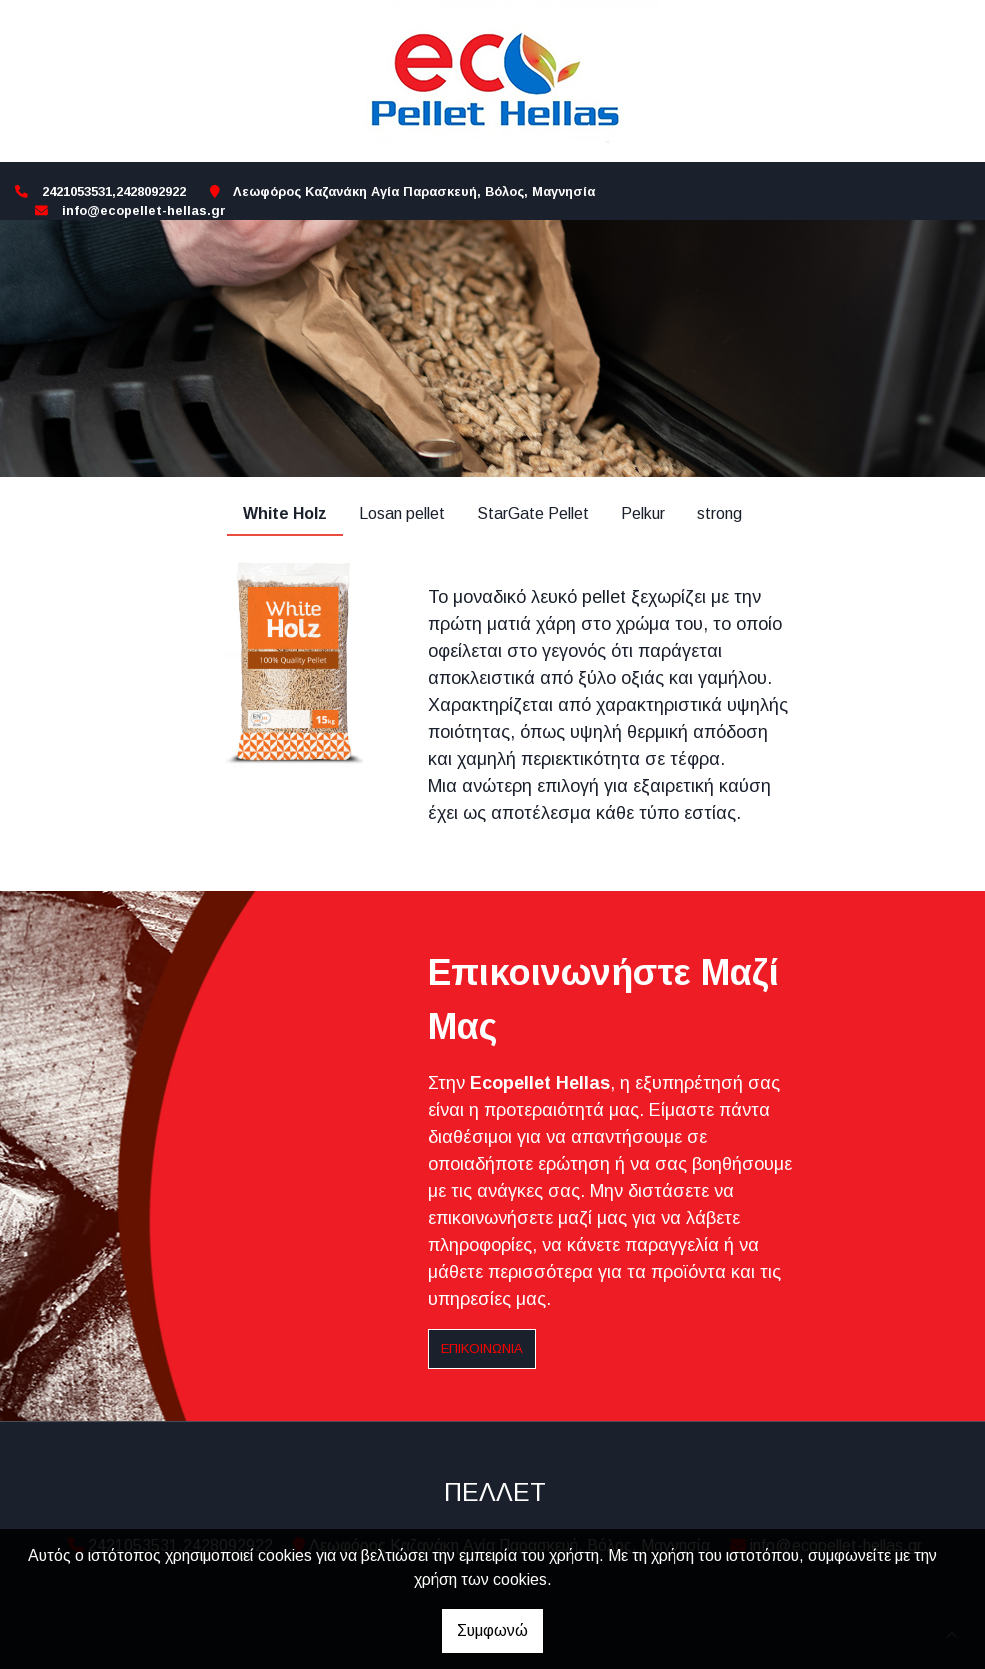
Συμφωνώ (492, 1630)
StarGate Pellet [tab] (533, 513)
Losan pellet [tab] (402, 513)
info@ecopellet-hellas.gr (144, 210)
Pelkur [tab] (643, 513)
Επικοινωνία (482, 1348)
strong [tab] (719, 513)
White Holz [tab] (285, 513)
